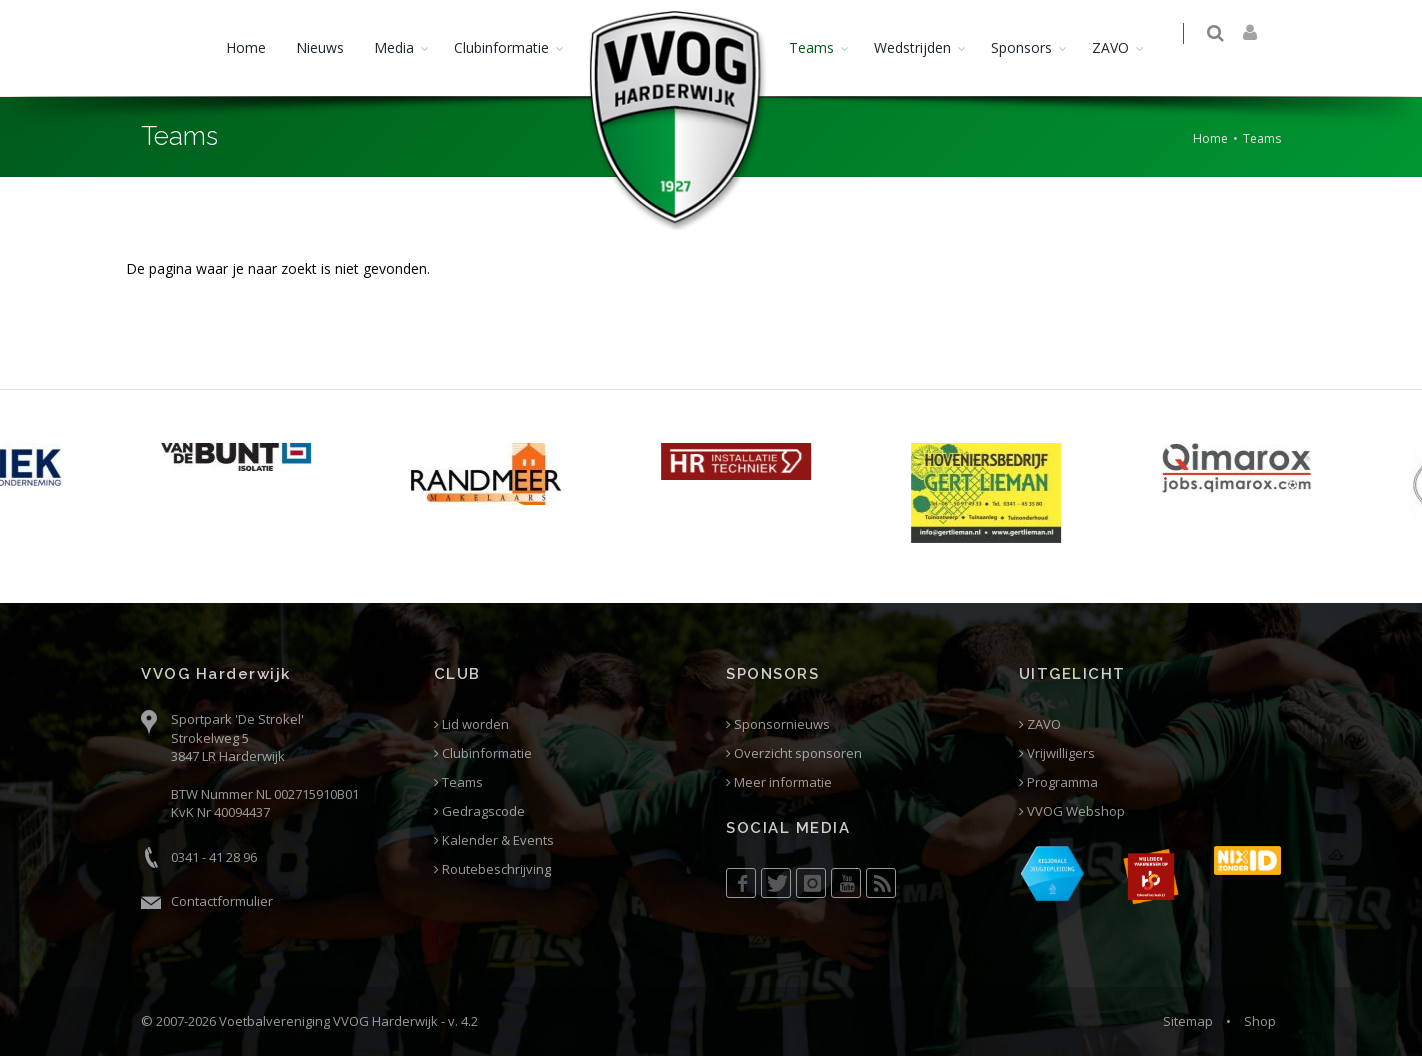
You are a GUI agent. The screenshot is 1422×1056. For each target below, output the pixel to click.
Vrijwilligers (1057, 753)
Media (394, 47)
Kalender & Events (494, 840)
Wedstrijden (912, 47)
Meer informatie (779, 782)
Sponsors (1021, 47)
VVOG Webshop (1072, 811)
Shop (1260, 1021)
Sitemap (1188, 1021)
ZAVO (1110, 47)
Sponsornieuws (778, 724)
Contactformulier (222, 901)
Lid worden (471, 724)
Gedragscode (479, 811)
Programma (1058, 782)
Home (246, 47)
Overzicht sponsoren (794, 753)
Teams (811, 47)
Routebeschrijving (492, 869)
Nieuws (320, 47)
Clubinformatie (501, 47)
